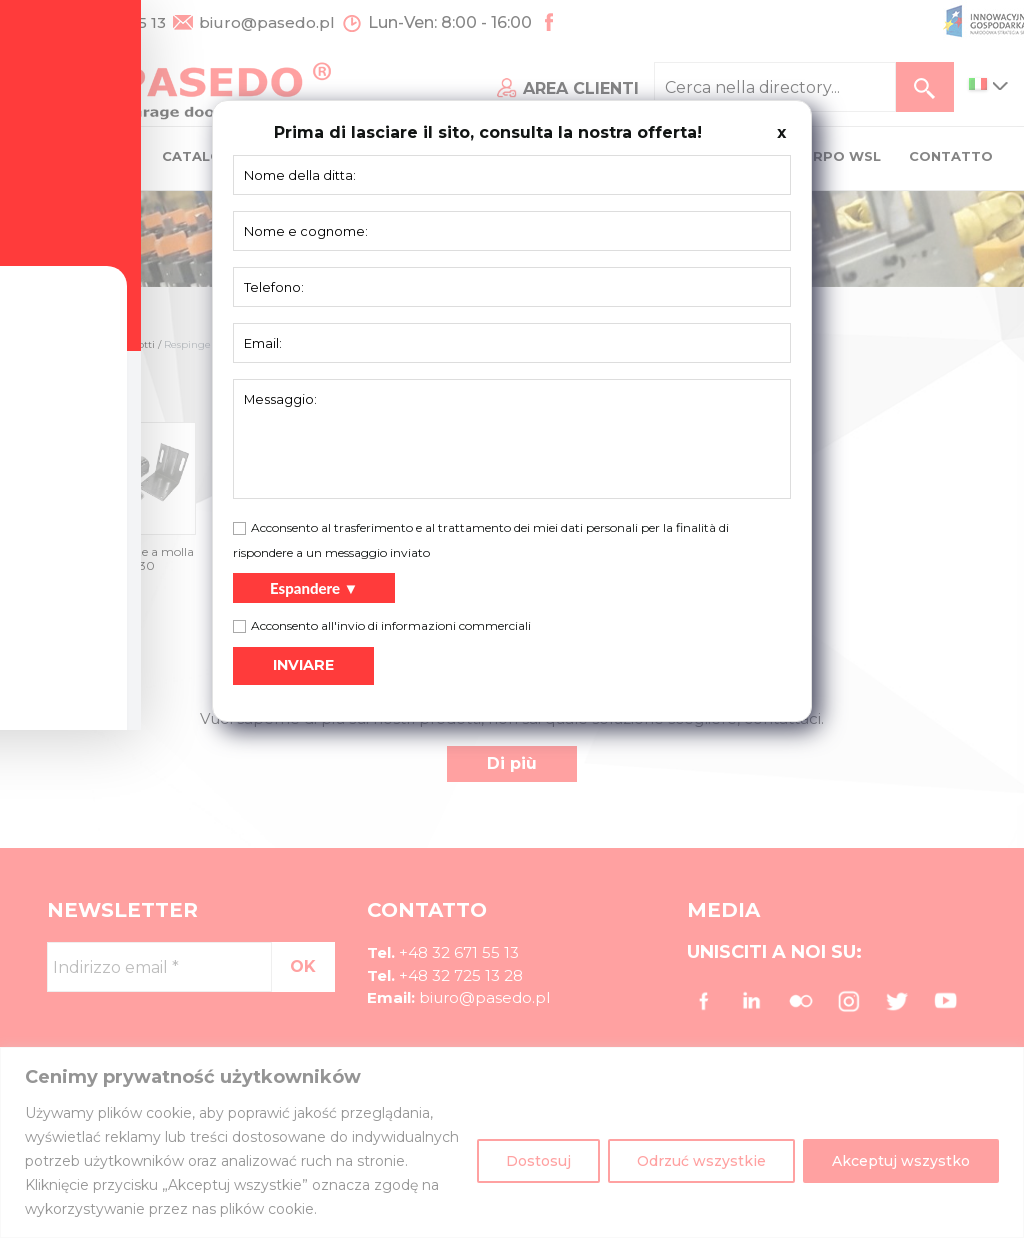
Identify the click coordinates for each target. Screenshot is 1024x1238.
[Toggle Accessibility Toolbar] (46, 573)
